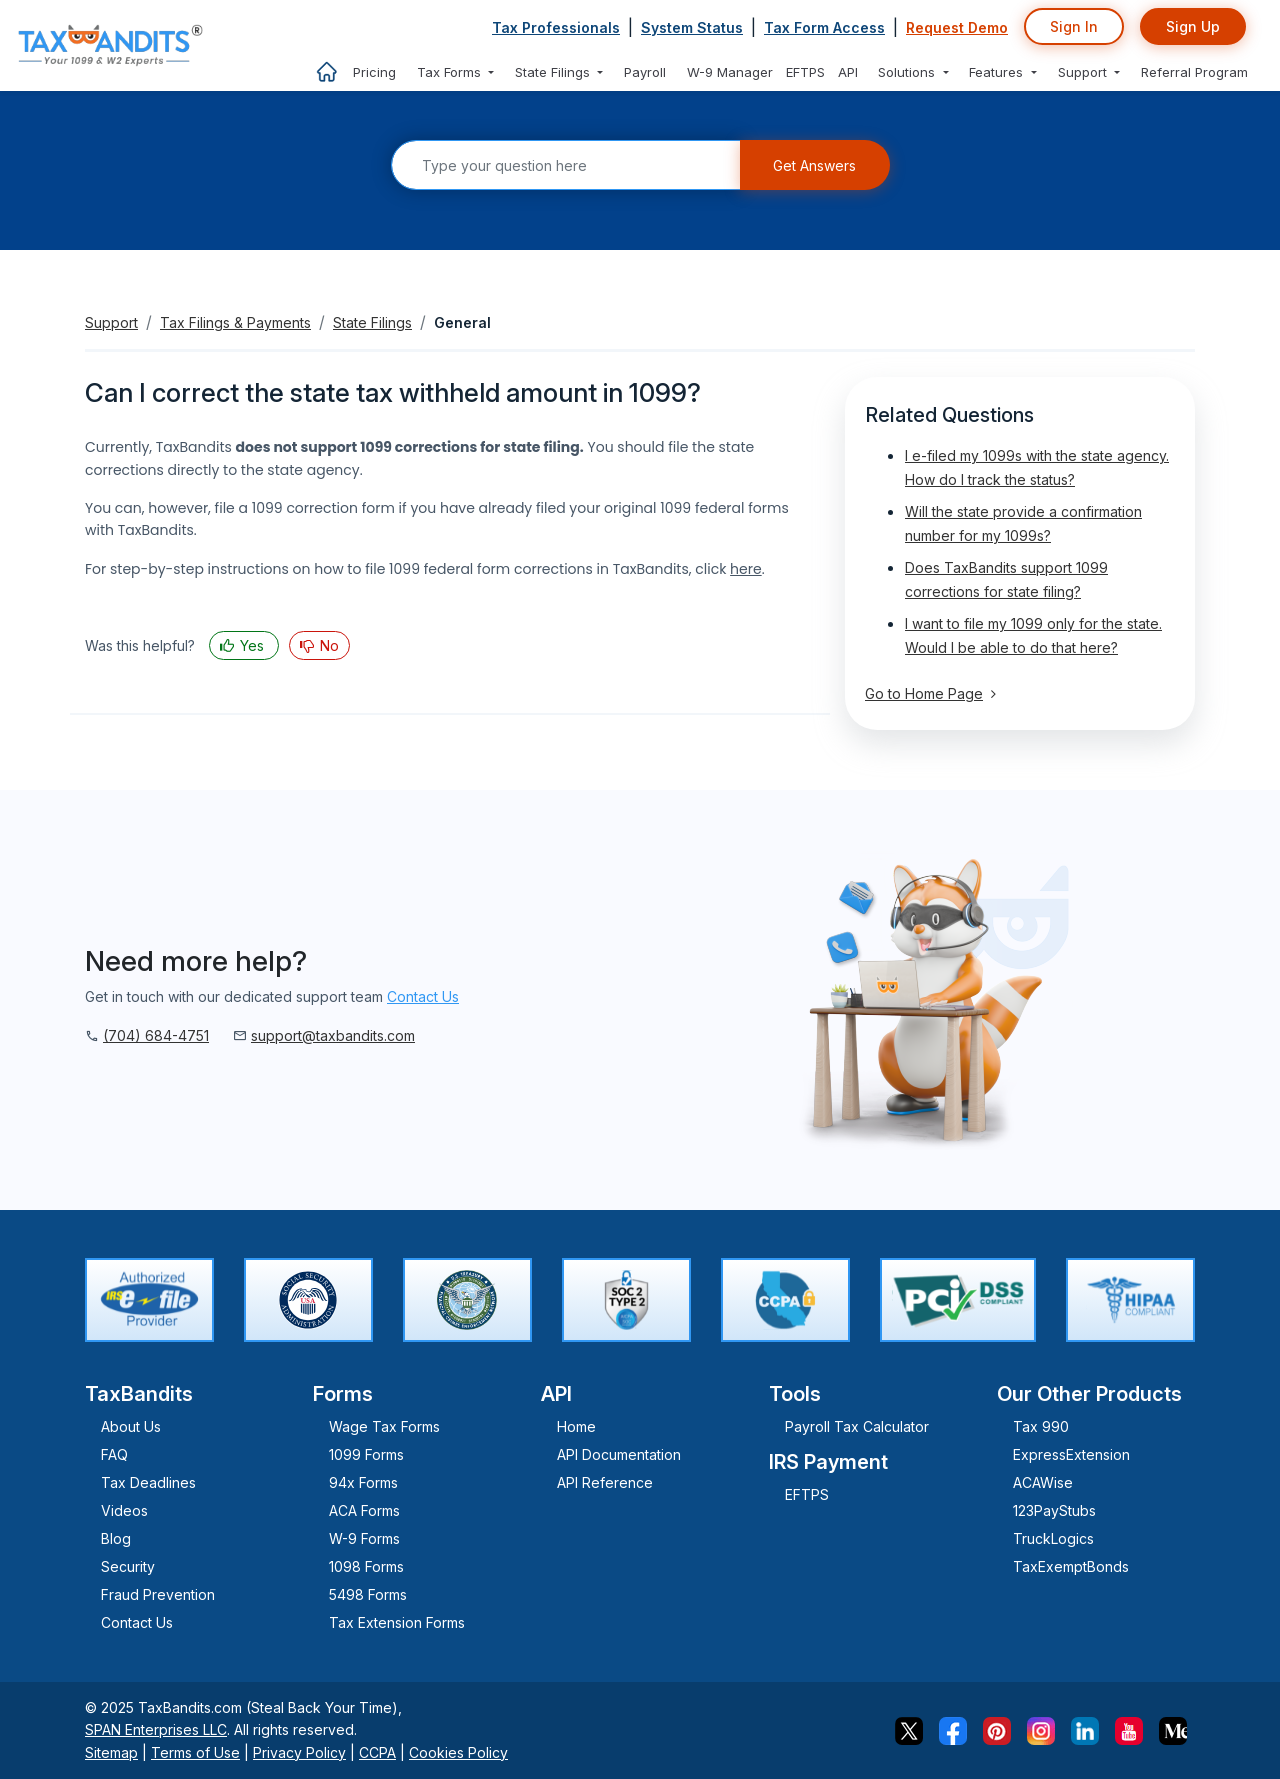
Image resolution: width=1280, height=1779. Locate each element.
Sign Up (1193, 26)
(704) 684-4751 (156, 1035)
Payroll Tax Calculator (857, 1426)
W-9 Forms (364, 1538)
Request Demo (957, 27)
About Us (131, 1426)
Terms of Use (195, 1752)
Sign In (1074, 26)
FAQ (114, 1454)
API (848, 72)
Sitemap (111, 1752)
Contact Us (423, 996)
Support (111, 322)
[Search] (566, 165)
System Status (692, 27)
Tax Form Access (824, 27)
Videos (124, 1510)
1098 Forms (366, 1566)
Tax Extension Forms (397, 1622)
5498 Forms (368, 1594)
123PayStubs (1054, 1510)
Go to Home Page (930, 693)
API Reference (605, 1482)
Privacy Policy (299, 1752)
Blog (116, 1538)
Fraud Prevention (158, 1594)
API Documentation (619, 1454)
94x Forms (363, 1482)
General (462, 322)
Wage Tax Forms (384, 1426)
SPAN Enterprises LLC (156, 1729)
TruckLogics (1053, 1538)
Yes (252, 645)
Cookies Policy (458, 1752)
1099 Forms (366, 1454)
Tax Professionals (556, 27)
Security (128, 1566)
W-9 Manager (730, 72)
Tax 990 (1041, 1426)
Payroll (645, 72)
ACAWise (1043, 1482)
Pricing (374, 72)
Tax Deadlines (148, 1482)
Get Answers (814, 165)
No (327, 645)
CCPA (377, 1752)
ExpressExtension (1071, 1454)
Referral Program (1194, 72)
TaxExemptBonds (1071, 1566)
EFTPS (805, 72)
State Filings (372, 322)
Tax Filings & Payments (235, 322)
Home (576, 1426)
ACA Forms (364, 1510)
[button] (456, 72)
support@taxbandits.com (333, 1035)
